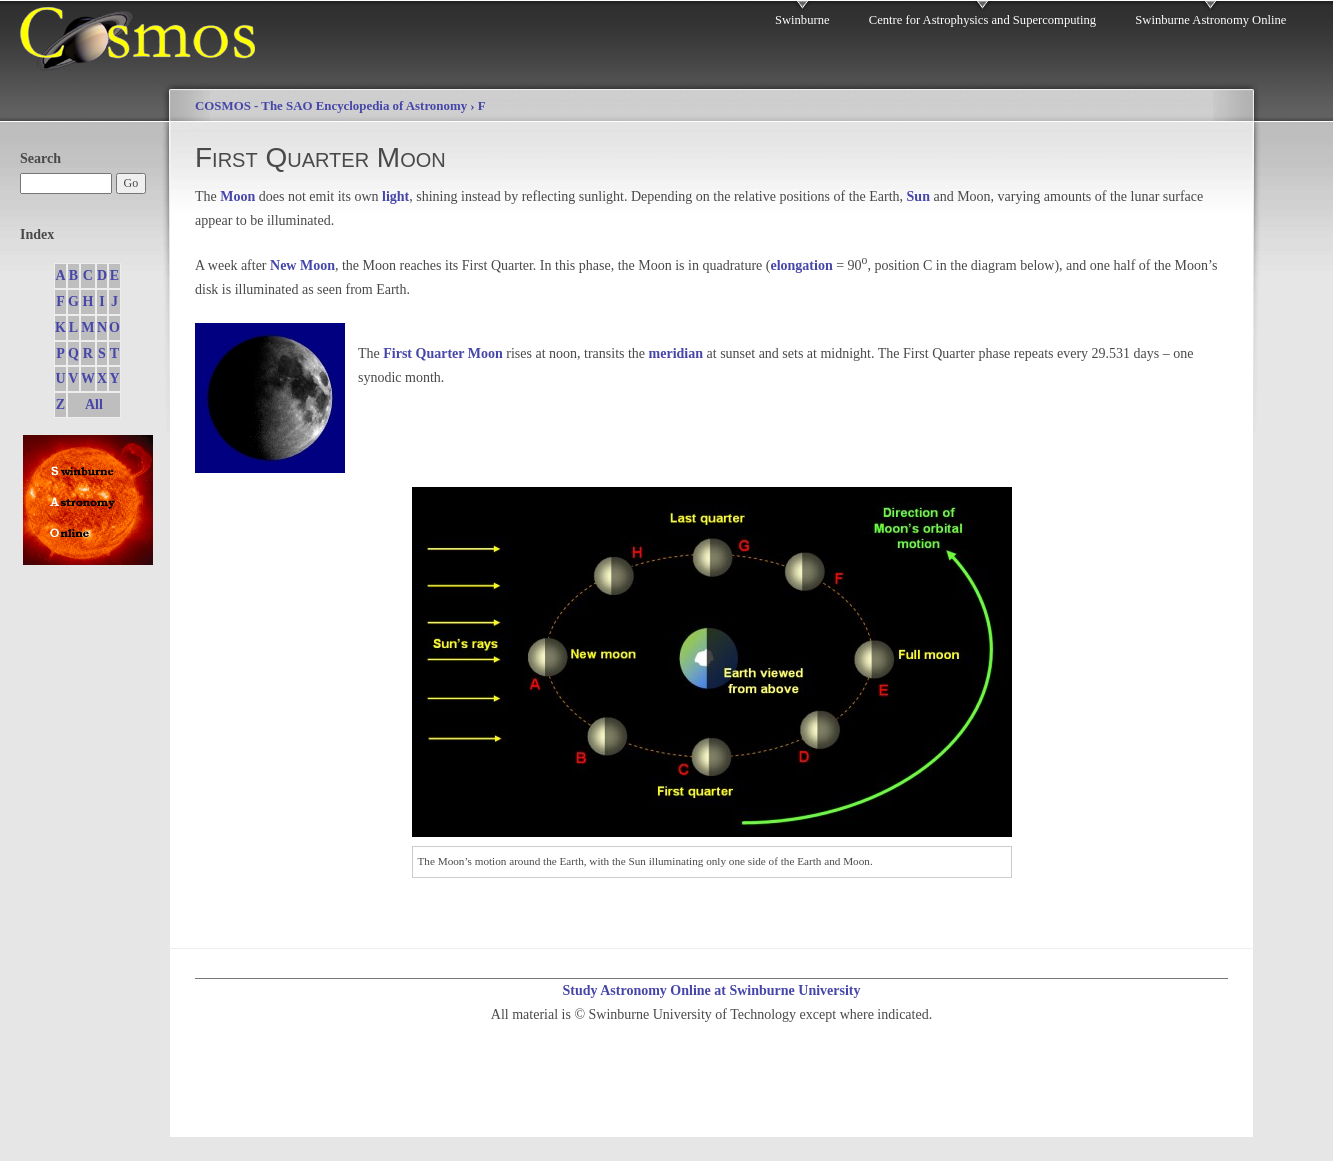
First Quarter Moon (443, 353)
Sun (918, 196)
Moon (237, 196)
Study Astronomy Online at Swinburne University (711, 990)
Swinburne (802, 20)
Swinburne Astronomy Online (1210, 20)
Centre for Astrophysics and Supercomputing (982, 20)
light (395, 196)
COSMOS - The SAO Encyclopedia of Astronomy (331, 106)
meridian (676, 353)
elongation (801, 265)
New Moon (302, 265)
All (94, 404)
